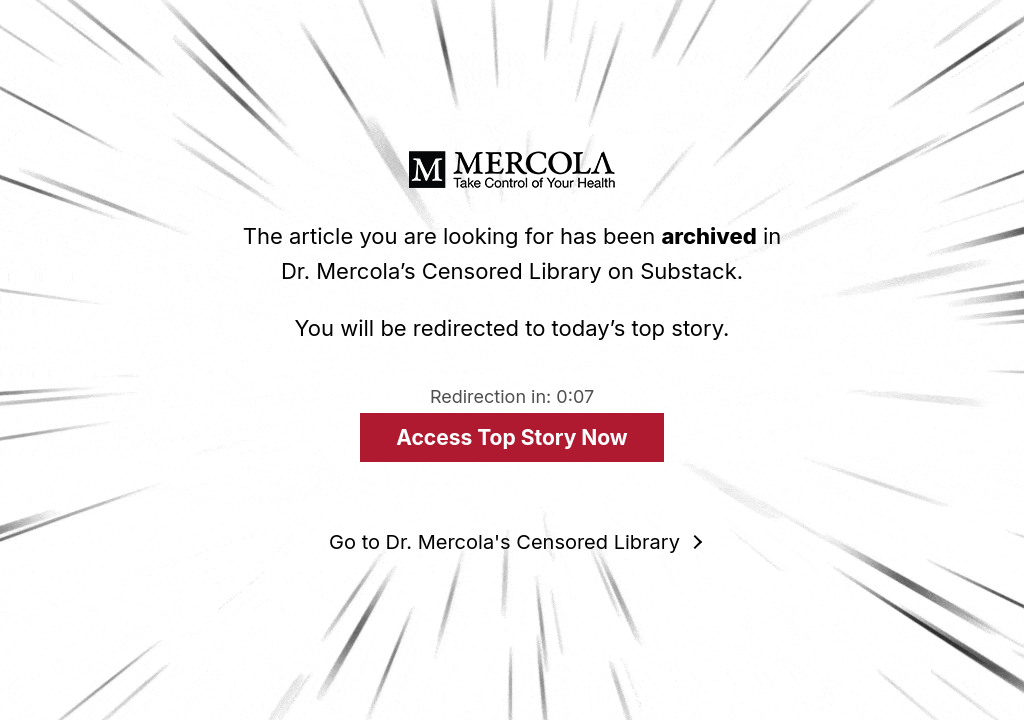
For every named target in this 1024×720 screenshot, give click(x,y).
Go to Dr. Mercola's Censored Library (504, 542)
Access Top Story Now (511, 437)
